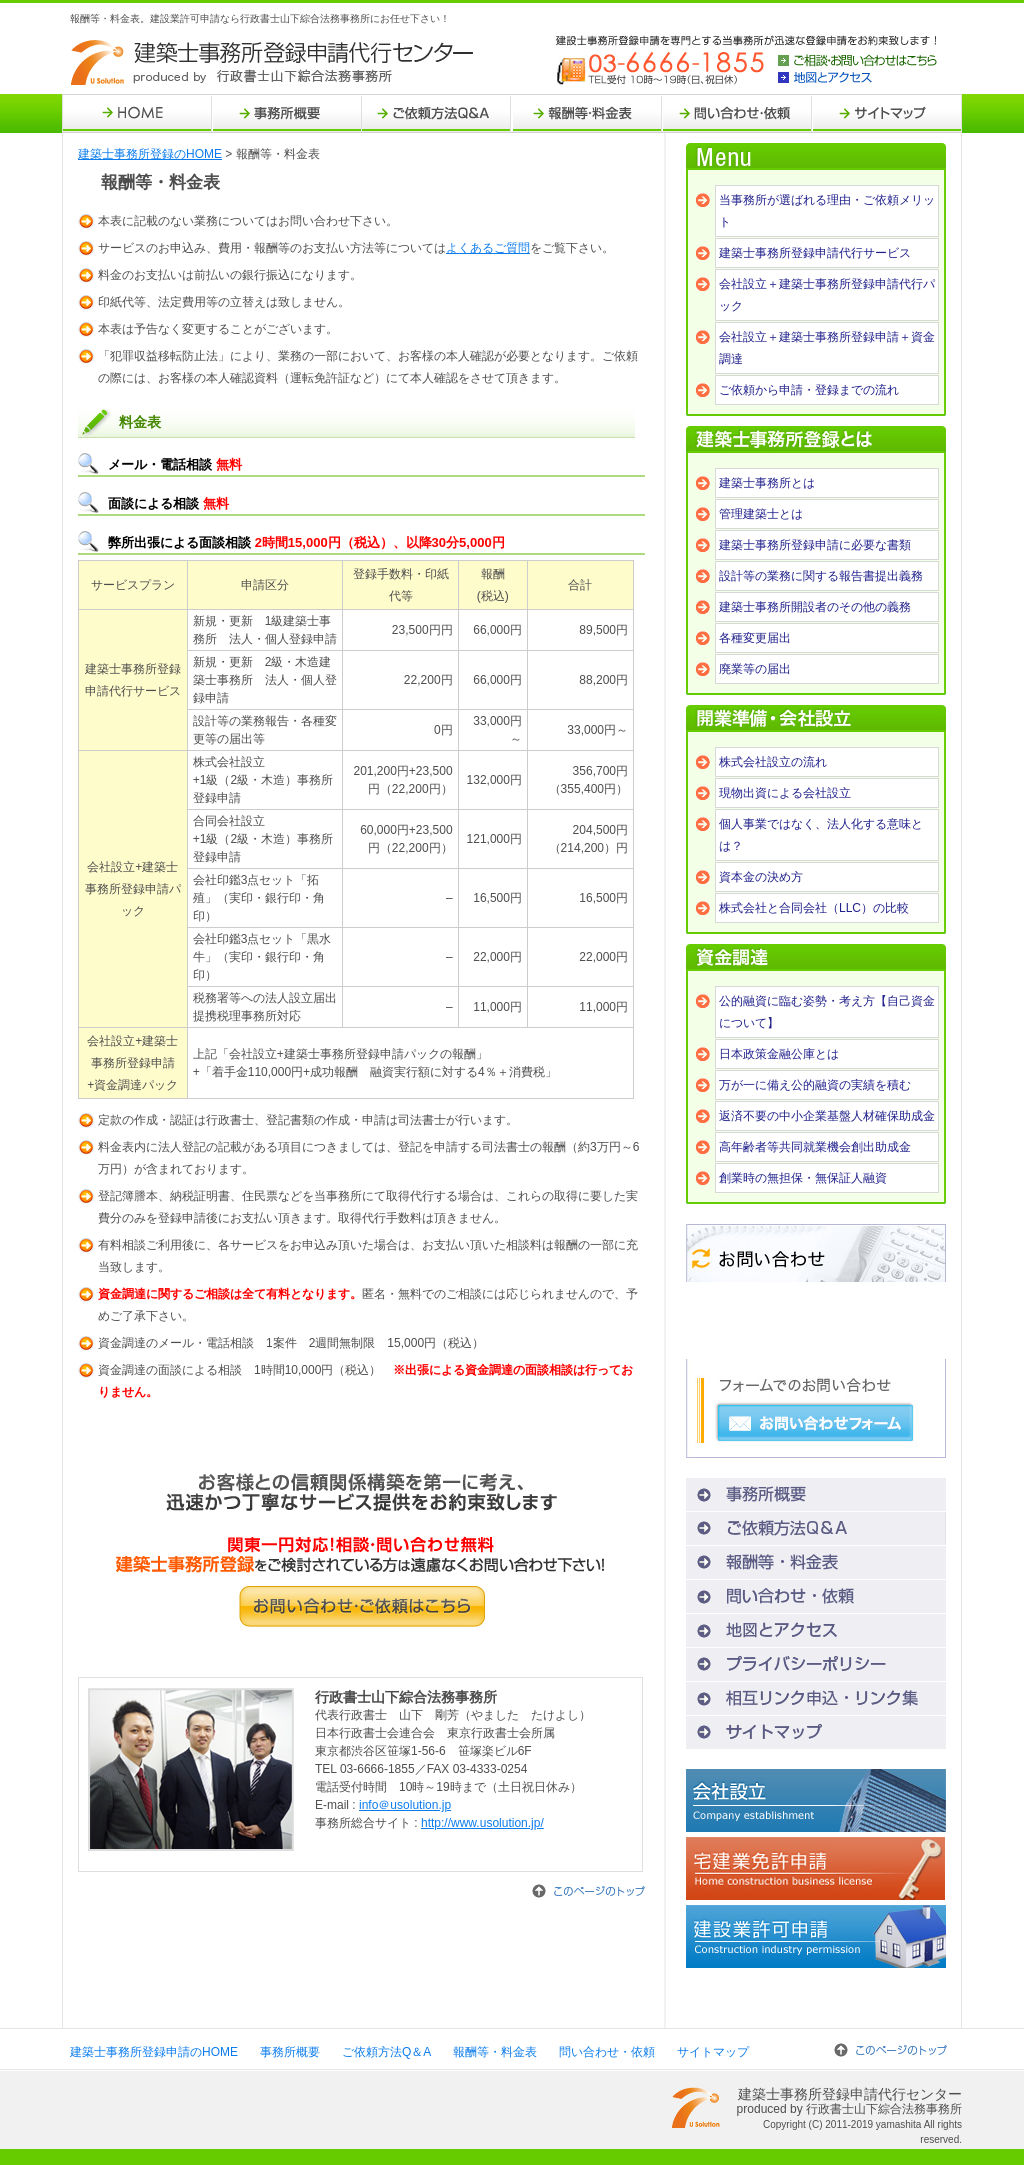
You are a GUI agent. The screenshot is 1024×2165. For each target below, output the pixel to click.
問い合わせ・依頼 (737, 113)
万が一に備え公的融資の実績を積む (815, 1085)
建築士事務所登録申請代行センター (274, 63)
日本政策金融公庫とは (779, 1054)
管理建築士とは (761, 514)
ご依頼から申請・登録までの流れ (809, 390)
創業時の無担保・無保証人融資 (803, 1178)
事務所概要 (287, 113)
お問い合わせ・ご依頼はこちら (362, 1606)
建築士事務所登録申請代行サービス (815, 253)
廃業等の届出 (755, 669)
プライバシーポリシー (816, 1664)
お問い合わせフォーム (815, 1423)
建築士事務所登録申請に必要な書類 (815, 545)
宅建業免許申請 (816, 1868)
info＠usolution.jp (405, 1805)
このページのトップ (588, 1891)
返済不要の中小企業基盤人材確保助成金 (827, 1116)
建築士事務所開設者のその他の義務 (815, 607)
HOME (137, 113)
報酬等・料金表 (587, 113)
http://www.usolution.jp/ (482, 1823)
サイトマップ (887, 113)
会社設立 (816, 1800)
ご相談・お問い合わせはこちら (857, 61)
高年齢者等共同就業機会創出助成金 (815, 1147)
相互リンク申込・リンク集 (816, 1698)
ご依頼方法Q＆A (437, 113)
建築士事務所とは (767, 483)
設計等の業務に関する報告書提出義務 (821, 576)
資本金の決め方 (761, 877)
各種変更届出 (755, 638)
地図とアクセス (857, 77)
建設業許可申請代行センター (816, 1936)
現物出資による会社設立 (785, 793)
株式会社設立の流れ (773, 762)
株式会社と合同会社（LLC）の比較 (814, 908)
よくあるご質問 (488, 248)
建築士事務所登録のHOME (150, 154)
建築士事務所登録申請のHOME (154, 2052)
